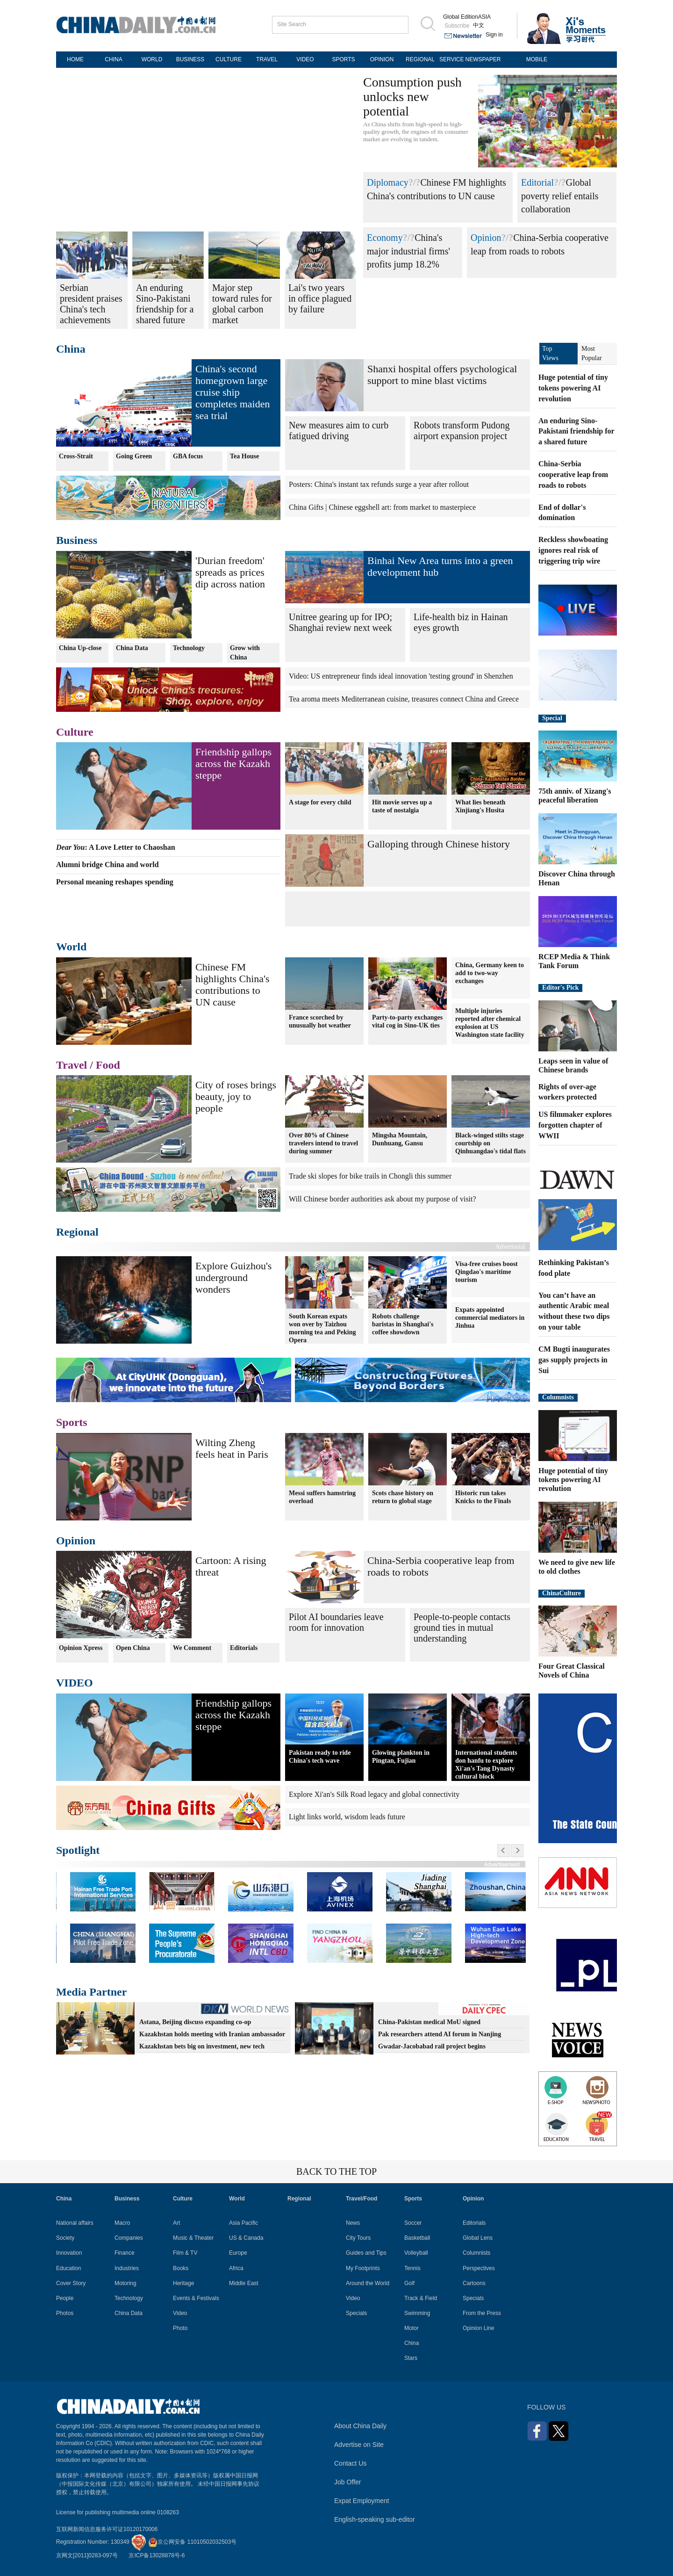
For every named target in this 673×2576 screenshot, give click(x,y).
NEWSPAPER (483, 59)
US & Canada (246, 2238)
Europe (238, 2253)
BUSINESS (190, 59)
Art (176, 2223)
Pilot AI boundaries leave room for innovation (336, 1622)
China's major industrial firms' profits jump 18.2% (408, 250)
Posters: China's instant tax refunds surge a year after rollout (379, 484)
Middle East (243, 2283)
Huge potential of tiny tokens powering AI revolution (573, 388)
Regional (77, 1232)
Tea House (244, 456)
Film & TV (185, 2253)
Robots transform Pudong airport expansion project (462, 430)
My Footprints (363, 2268)
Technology (189, 647)
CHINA (113, 59)
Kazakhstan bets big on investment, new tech (202, 2046)
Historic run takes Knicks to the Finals (483, 1497)
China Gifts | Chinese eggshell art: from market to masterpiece (382, 507)
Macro (122, 2223)
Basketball (417, 2238)
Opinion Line (478, 2328)
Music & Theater (193, 2238)
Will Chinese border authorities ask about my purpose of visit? (382, 1199)
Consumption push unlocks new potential (412, 96)
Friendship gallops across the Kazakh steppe (233, 763)
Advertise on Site (359, 2444)
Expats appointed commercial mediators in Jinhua (489, 1317)
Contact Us (350, 2463)
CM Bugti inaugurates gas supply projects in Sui (574, 1360)
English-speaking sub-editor (374, 2519)
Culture (74, 732)
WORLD (152, 59)
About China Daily (360, 2426)
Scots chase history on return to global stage (402, 1497)
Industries (127, 2268)
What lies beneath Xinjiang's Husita (480, 806)
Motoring (125, 2283)
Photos (64, 2313)
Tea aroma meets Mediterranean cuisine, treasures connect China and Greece (404, 699)
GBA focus (188, 456)
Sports (71, 1422)
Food (108, 1065)
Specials (356, 2313)
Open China (133, 1647)
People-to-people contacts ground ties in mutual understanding (462, 1627)
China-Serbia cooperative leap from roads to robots (573, 474)
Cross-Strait (76, 456)
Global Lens (478, 2238)
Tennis (412, 2268)
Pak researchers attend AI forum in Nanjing (439, 2034)
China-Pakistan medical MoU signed (429, 2022)
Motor (411, 2328)
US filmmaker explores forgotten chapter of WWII (575, 1125)
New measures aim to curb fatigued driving (338, 430)
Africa (236, 2268)
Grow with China (245, 652)
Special (552, 718)
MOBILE (536, 59)
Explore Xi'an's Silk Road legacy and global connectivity (374, 1794)
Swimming (417, 2313)
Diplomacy (387, 182)
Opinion (486, 237)
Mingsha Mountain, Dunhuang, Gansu (399, 1139)
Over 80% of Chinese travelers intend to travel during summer (323, 1143)
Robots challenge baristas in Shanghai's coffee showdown (403, 1324)
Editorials (244, 1647)
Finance (125, 2253)
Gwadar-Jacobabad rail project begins (432, 2046)
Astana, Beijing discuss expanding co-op (195, 2022)
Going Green (134, 456)
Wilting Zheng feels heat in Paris (231, 1448)
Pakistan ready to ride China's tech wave (320, 1756)
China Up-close (80, 647)
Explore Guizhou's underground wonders (233, 1277)
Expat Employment (361, 2500)
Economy (385, 237)
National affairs (74, 2223)
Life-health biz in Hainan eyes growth (461, 622)
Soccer (413, 2223)
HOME (75, 59)
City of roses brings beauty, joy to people (235, 1096)
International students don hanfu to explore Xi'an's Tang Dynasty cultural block (486, 1764)
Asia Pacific (243, 2223)
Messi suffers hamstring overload (322, 1497)
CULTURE (228, 59)
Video (180, 2313)
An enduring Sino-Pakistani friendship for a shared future (576, 431)
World (71, 947)
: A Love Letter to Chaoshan (115, 847)
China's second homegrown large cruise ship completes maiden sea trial (232, 392)
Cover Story (71, 2283)
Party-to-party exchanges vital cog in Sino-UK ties (407, 1021)
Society (65, 2238)
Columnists (558, 1397)
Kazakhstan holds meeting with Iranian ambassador (212, 2034)
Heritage (183, 2283)
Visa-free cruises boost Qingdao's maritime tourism (486, 1271)
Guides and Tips (366, 2253)
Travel (71, 1065)
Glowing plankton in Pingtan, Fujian (401, 1756)
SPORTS (343, 59)
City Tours (358, 2238)
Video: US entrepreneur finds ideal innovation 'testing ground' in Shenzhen (401, 676)
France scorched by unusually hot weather (320, 1021)
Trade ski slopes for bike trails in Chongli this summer (370, 1176)
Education (68, 2268)
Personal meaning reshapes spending (114, 882)
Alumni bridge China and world (107, 864)
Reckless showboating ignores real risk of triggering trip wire (573, 550)
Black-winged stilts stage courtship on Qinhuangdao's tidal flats (490, 1143)
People (64, 2298)
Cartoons (474, 2283)
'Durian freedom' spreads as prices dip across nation (230, 572)
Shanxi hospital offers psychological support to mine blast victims (442, 374)
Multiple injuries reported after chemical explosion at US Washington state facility (489, 1022)
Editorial (537, 182)
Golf (409, 2283)
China (71, 349)
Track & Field (420, 2298)
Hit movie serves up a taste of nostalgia (402, 806)
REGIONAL (420, 59)
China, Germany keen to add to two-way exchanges (489, 973)
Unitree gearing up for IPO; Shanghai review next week (340, 622)
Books (180, 2268)
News (353, 2223)
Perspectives (479, 2268)
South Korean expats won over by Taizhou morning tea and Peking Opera (322, 1328)
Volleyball (416, 2253)
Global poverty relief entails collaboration (560, 195)
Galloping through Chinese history (438, 844)
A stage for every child (320, 802)
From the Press (482, 2313)
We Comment (192, 1647)
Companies (129, 2238)
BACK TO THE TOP (336, 2171)
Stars (410, 2358)
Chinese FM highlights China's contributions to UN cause (232, 984)
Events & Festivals (196, 2298)
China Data (132, 647)
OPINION (382, 59)
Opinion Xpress (81, 1647)
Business (76, 540)
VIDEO (305, 59)
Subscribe (456, 25)
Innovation (69, 2253)
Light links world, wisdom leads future (347, 1817)
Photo (180, 2328)
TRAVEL (267, 59)
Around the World (367, 2283)
